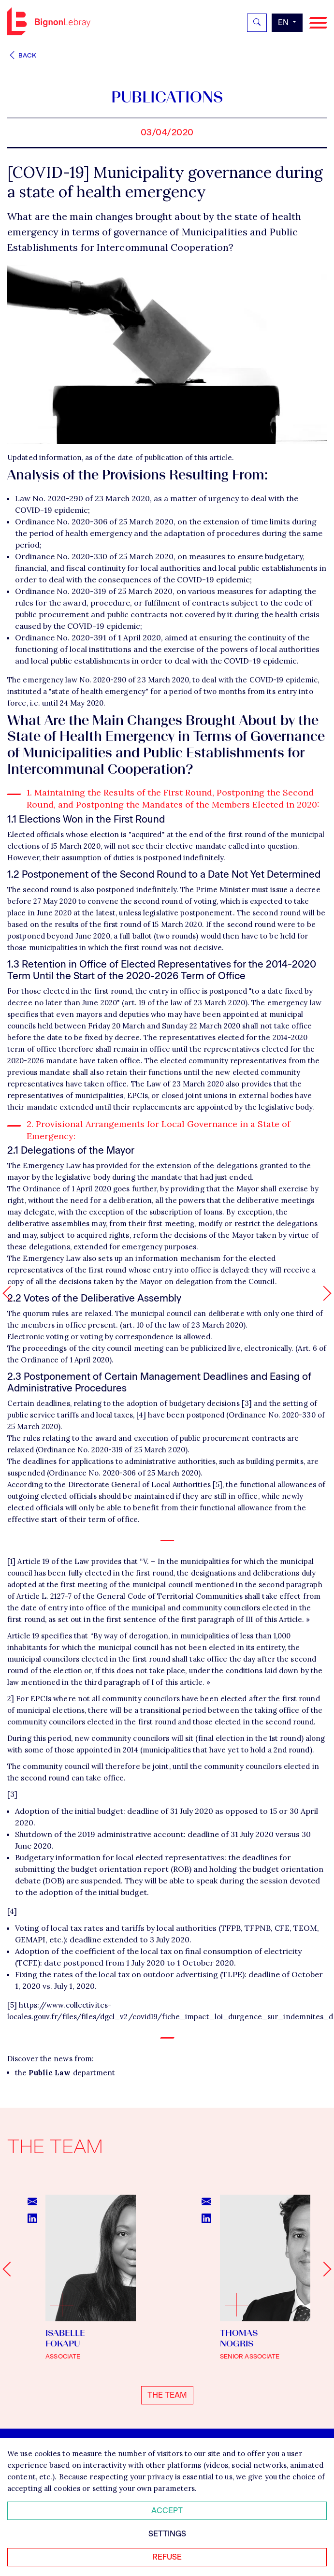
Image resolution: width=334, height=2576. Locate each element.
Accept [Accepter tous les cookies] (167, 2510)
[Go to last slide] (9, 2268)
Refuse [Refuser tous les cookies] (167, 2557)
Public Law (50, 2072)
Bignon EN (48, 21)
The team (167, 2395)
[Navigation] (318, 23)
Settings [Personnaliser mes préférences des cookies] (167, 2533)
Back (21, 55)
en (284, 22)
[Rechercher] (257, 23)
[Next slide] (323, 2268)
